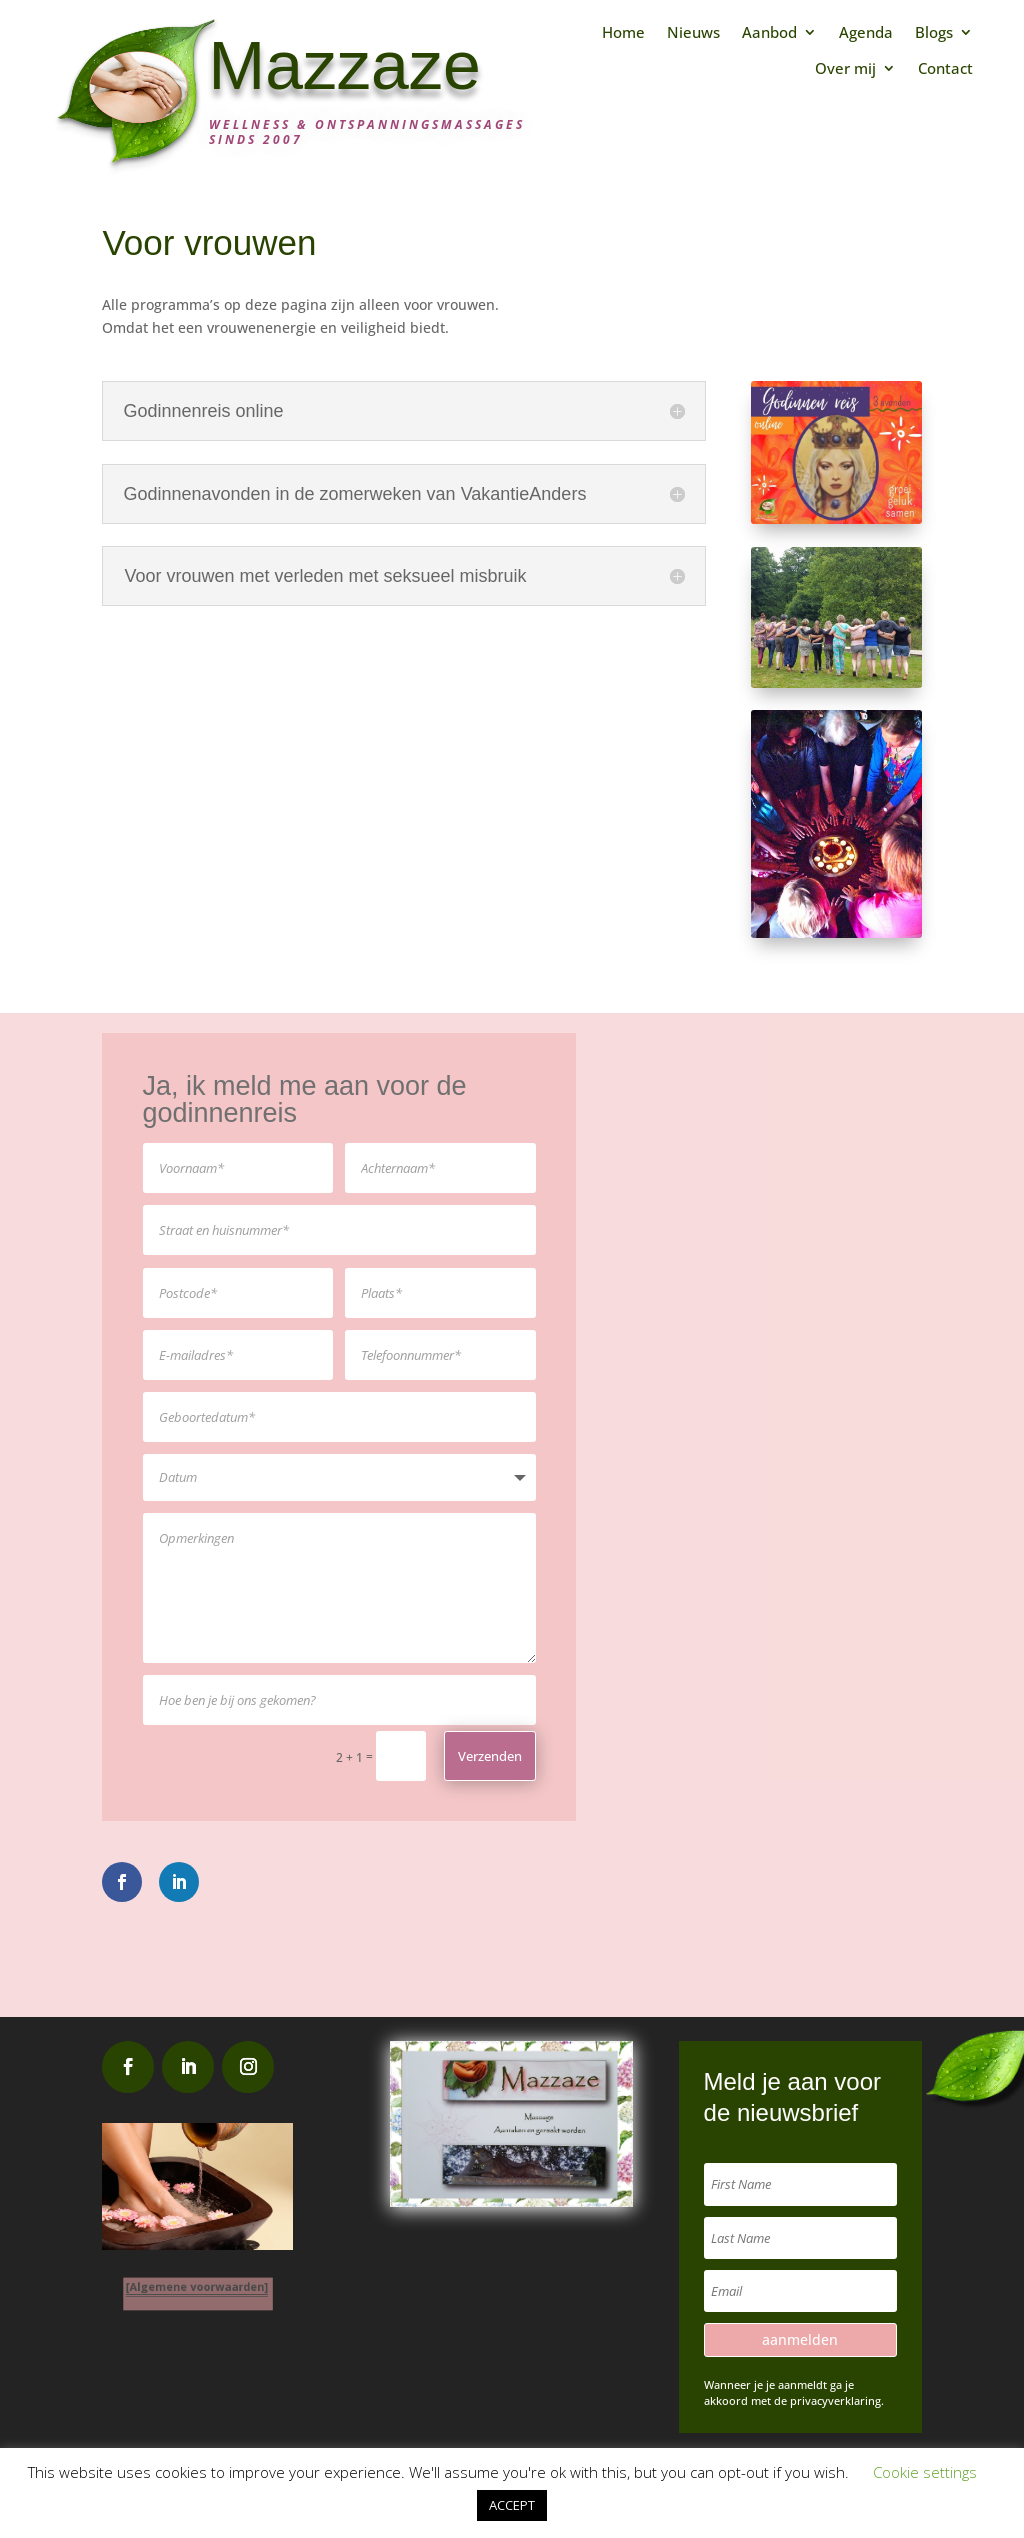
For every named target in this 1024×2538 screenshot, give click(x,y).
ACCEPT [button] (512, 2505)
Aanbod (769, 32)
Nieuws (693, 32)
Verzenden (490, 1756)
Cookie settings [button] (925, 2472)
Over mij (845, 68)
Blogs (934, 32)
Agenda (866, 32)
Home (623, 32)
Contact (945, 68)
